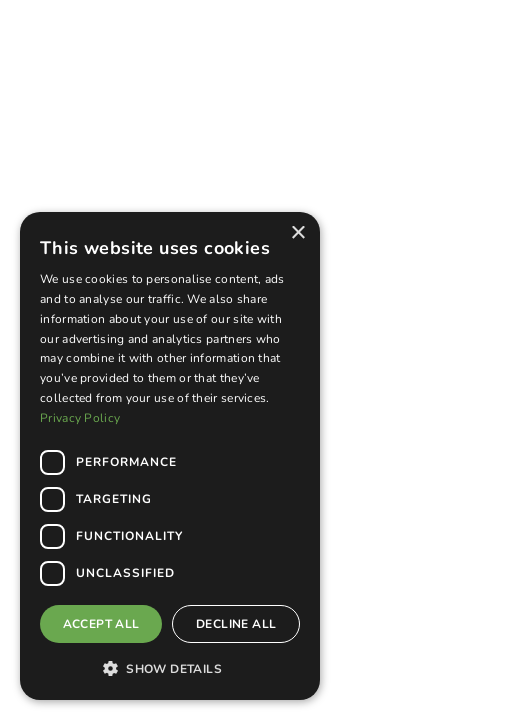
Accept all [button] (101, 624)
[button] (170, 668)
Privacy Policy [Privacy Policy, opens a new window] (80, 418)
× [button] (297, 233)
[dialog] (170, 456)
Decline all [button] (236, 624)
